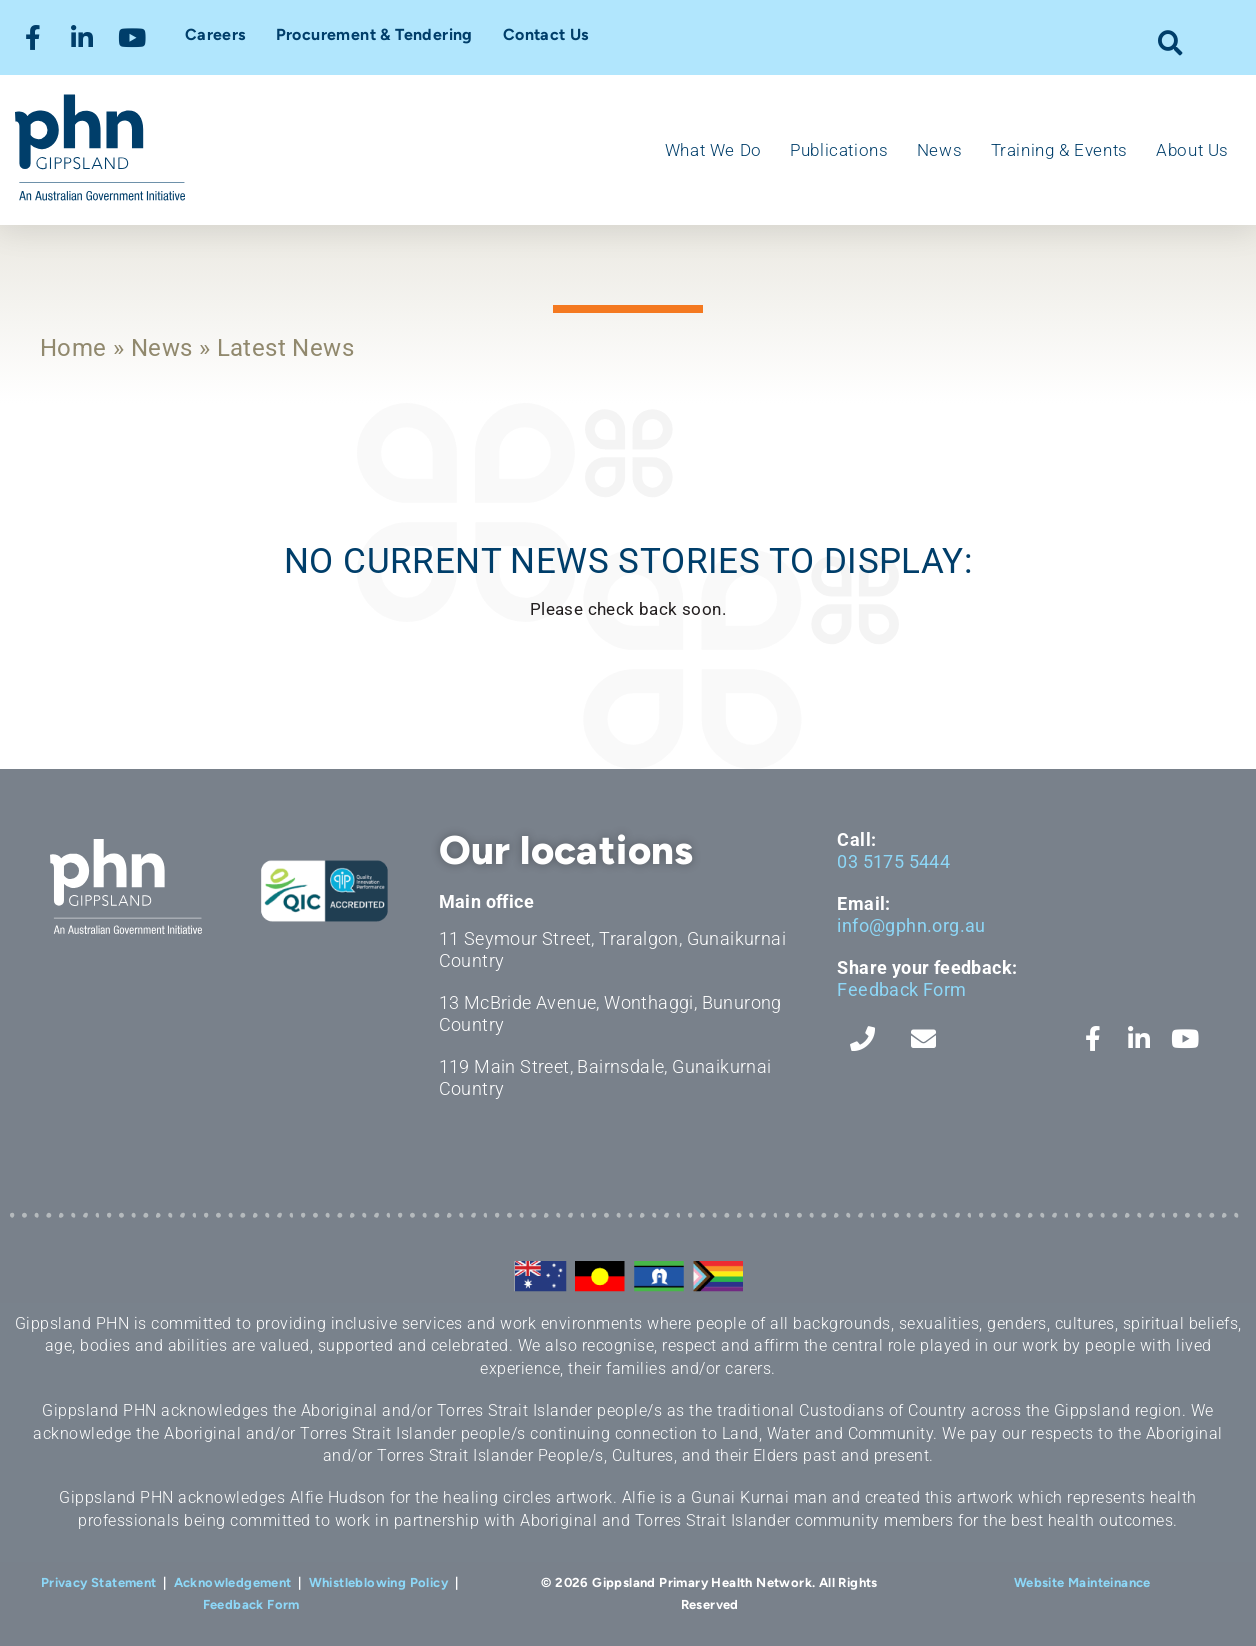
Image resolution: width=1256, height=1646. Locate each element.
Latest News (285, 348)
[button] (1170, 42)
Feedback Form (901, 989)
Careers (215, 34)
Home (73, 348)
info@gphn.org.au (911, 925)
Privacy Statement (99, 1582)
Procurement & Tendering (374, 34)
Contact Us (546, 34)
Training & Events (1059, 150)
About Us (1192, 150)
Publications (839, 150)
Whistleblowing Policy (378, 1582)
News (939, 150)
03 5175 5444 (893, 861)
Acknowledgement (233, 1582)
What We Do (713, 150)
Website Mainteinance (1082, 1582)
